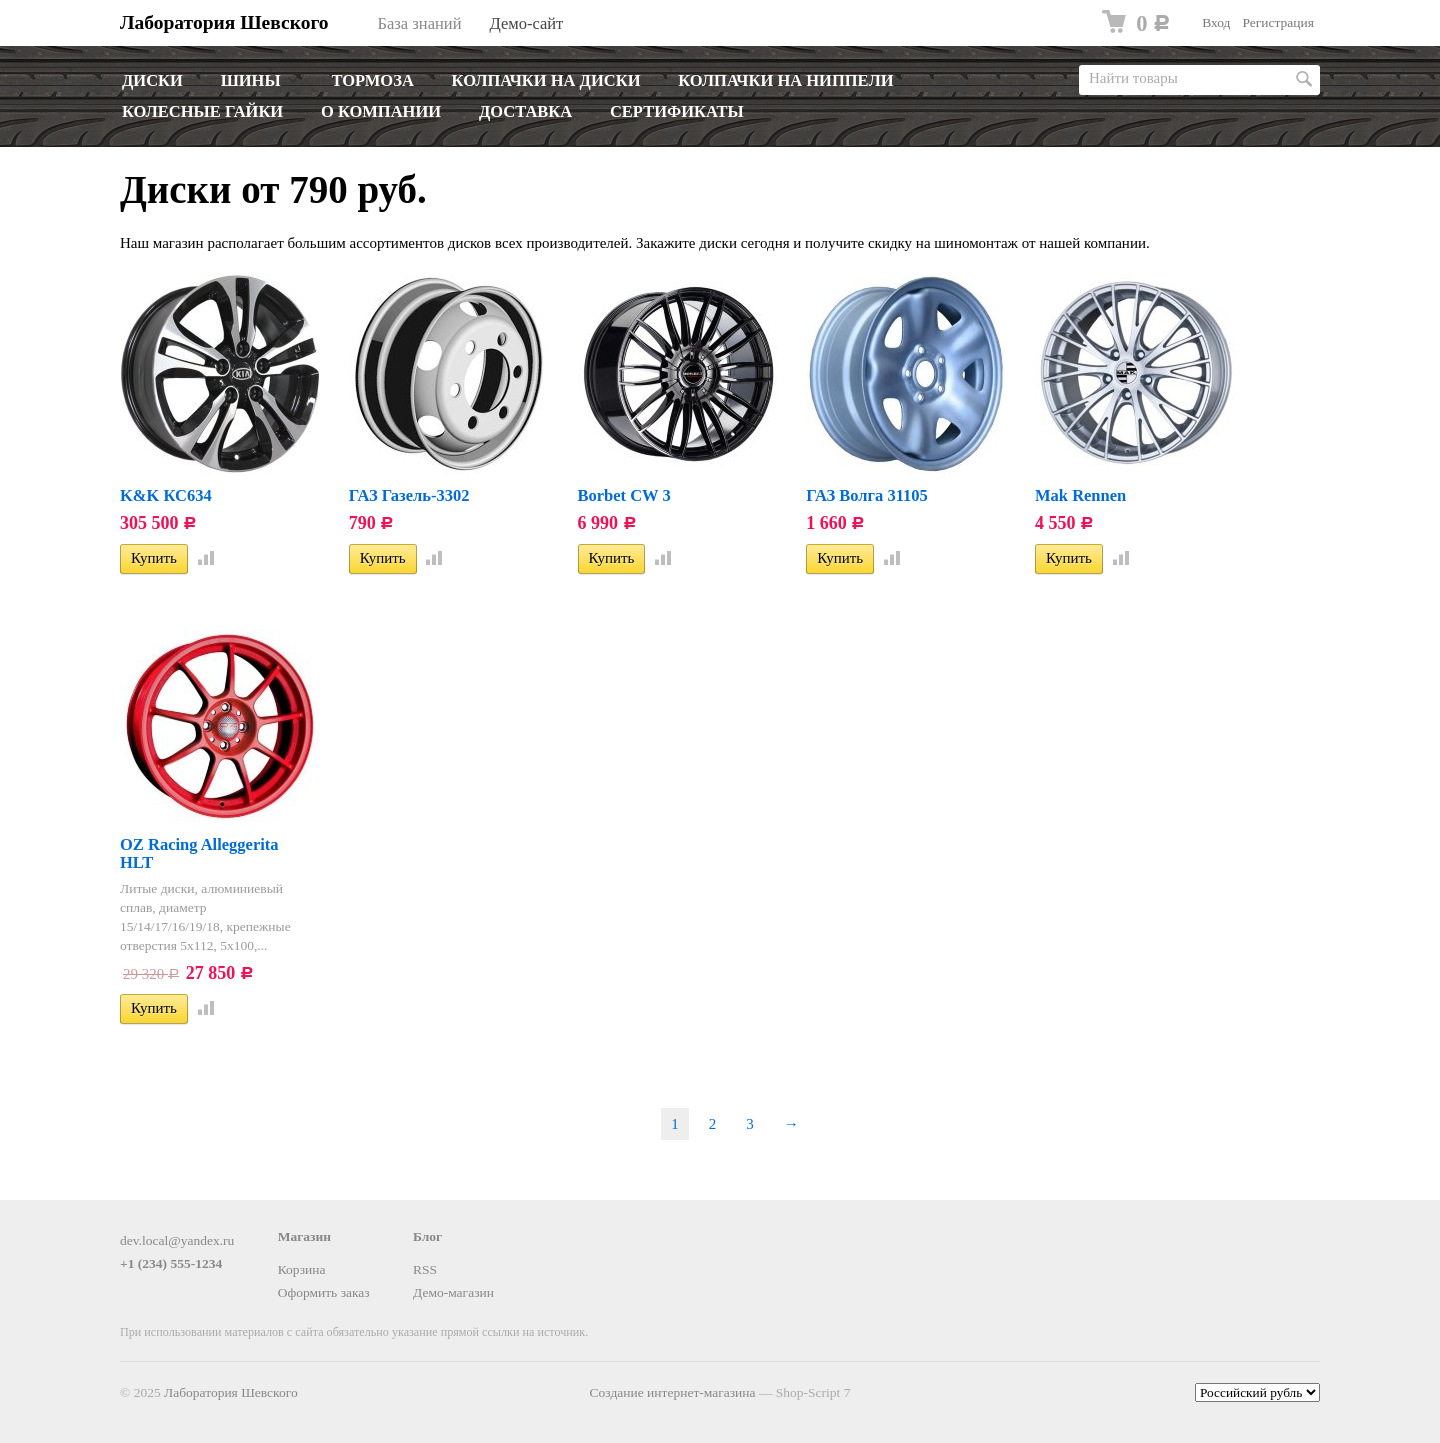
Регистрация (1278, 22)
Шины (251, 80)
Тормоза (372, 80)
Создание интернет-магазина (673, 1392)
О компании (381, 111)
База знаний (420, 23)
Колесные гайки (202, 111)
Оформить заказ (324, 1292)
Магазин (304, 1236)
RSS (425, 1269)
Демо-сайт (526, 23)
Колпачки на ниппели (785, 80)
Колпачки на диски (546, 80)
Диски (152, 80)
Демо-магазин (453, 1292)
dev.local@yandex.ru (177, 1240)
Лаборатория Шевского (224, 22)
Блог (427, 1236)
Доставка (525, 111)
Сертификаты (677, 111)
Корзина (302, 1269)
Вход (1216, 22)
